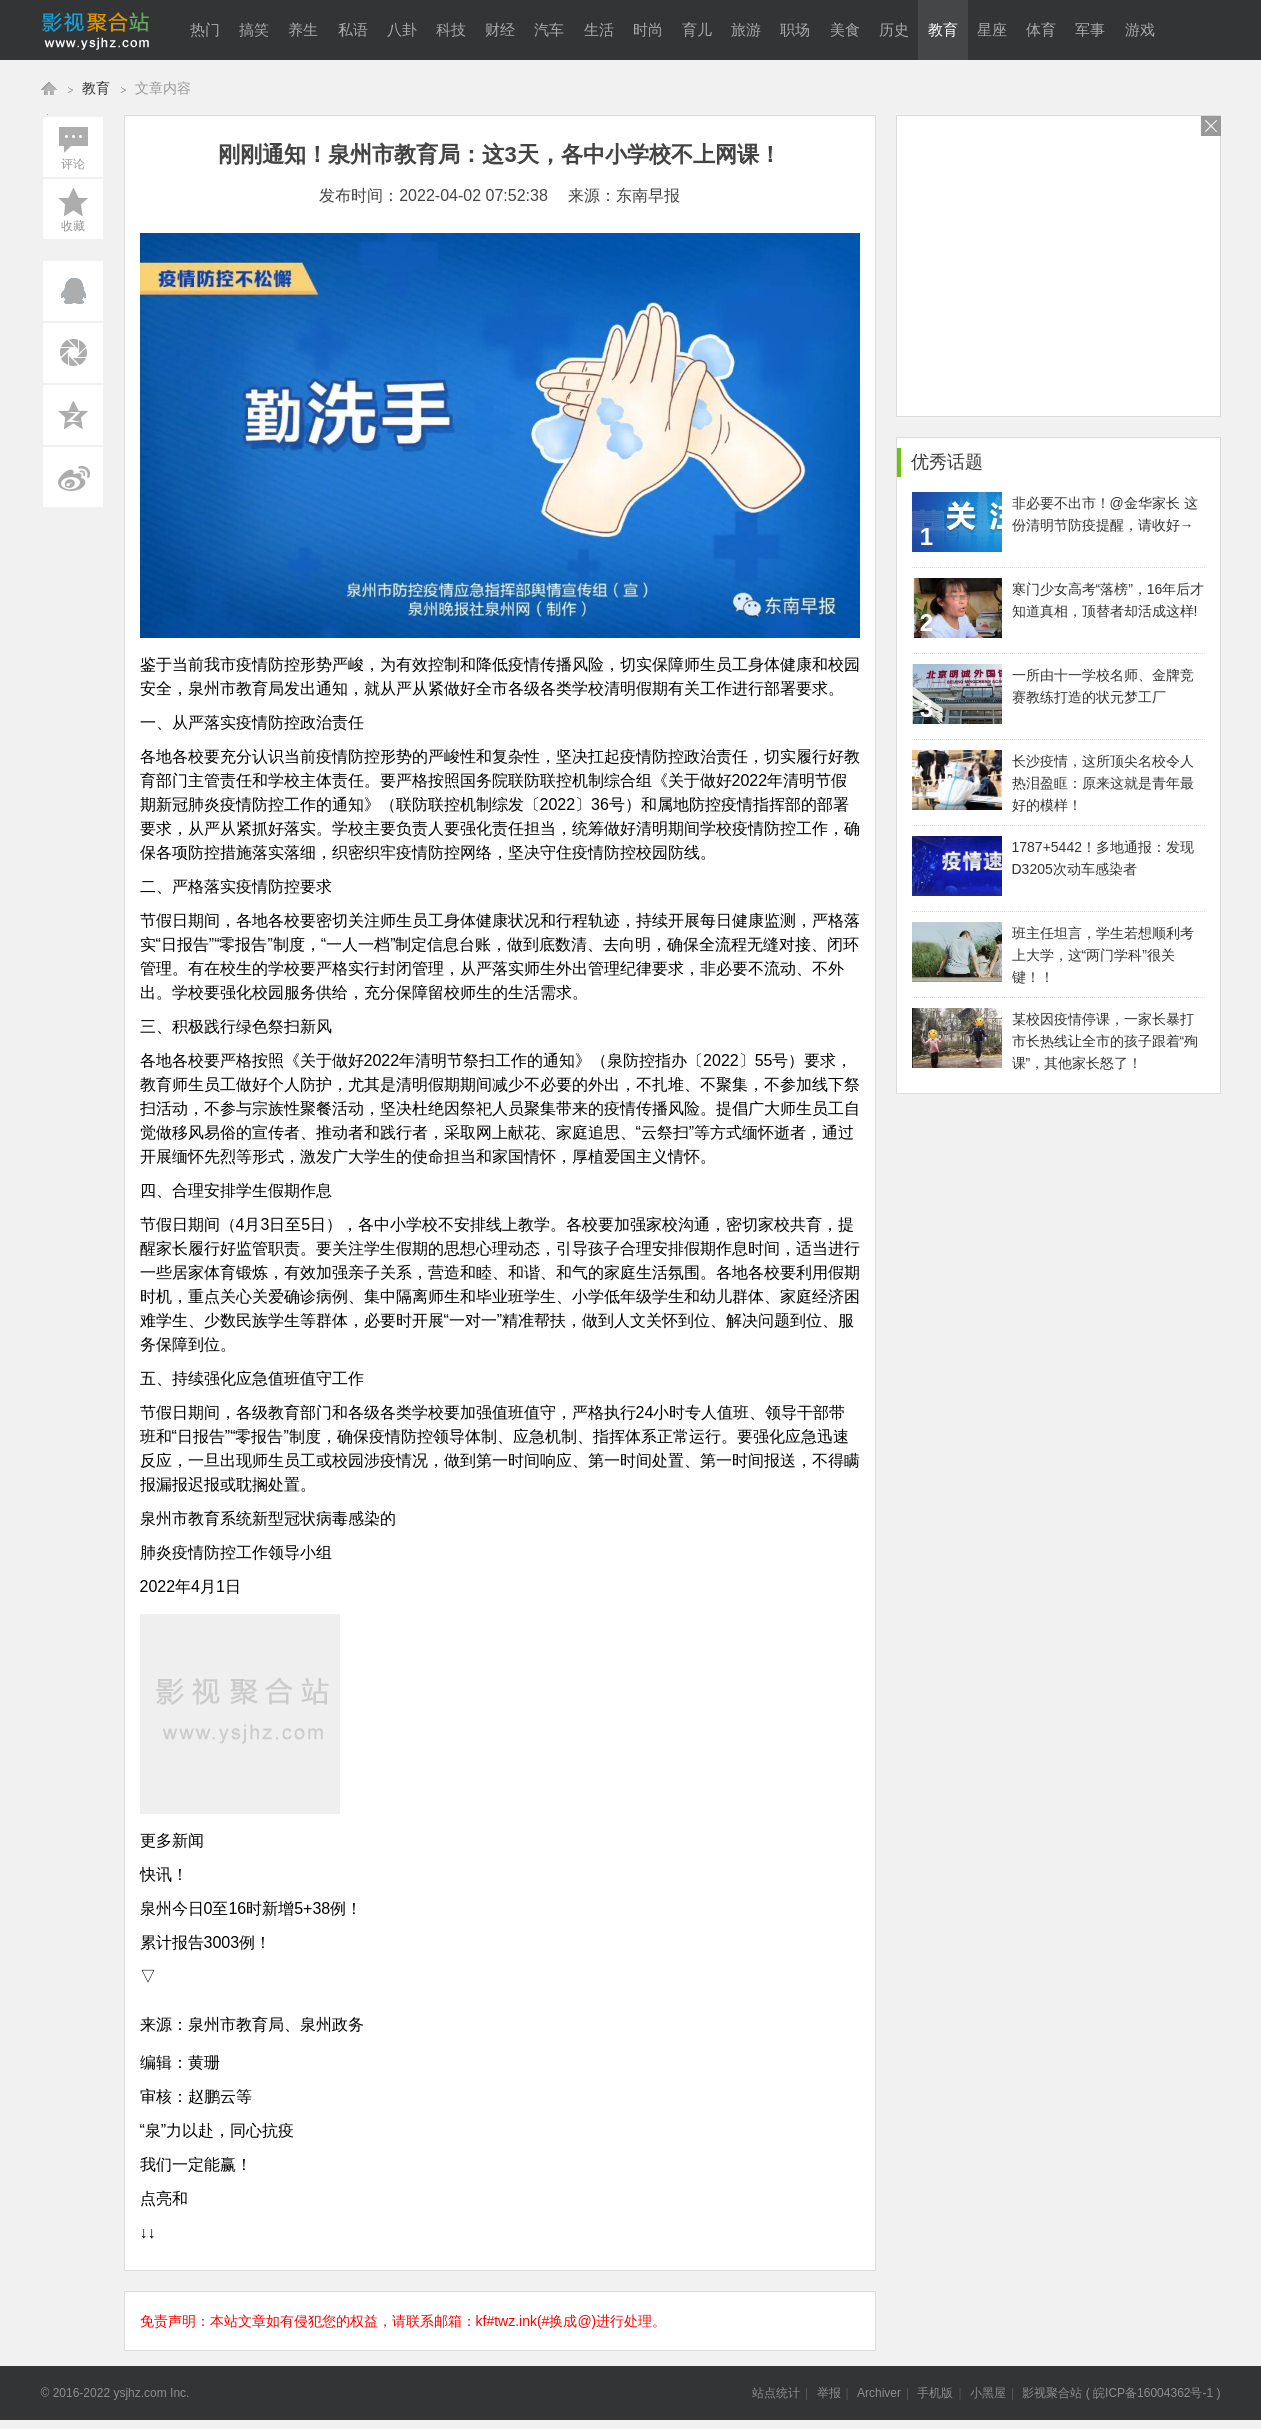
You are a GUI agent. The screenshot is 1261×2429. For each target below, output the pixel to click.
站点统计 (776, 2393)
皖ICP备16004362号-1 (1153, 2393)
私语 (353, 30)
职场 (795, 30)
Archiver (879, 2393)
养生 (303, 30)
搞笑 (254, 30)
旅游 (746, 30)
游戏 (1140, 30)
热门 (205, 30)
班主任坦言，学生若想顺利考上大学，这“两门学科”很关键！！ (1103, 955)
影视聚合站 (1052, 2393)
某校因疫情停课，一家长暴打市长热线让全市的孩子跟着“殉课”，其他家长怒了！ (1105, 1041)
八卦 (402, 30)
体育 (1041, 30)
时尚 (648, 30)
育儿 (697, 30)
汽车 (549, 30)
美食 (845, 30)
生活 (599, 30)
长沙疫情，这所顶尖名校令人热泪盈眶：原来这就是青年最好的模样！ (1103, 783)
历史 (894, 30)
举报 (829, 2393)
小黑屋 (988, 2393)
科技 (451, 30)
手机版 (935, 2393)
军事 (1090, 30)
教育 (943, 30)
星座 (992, 30)
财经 (500, 30)
